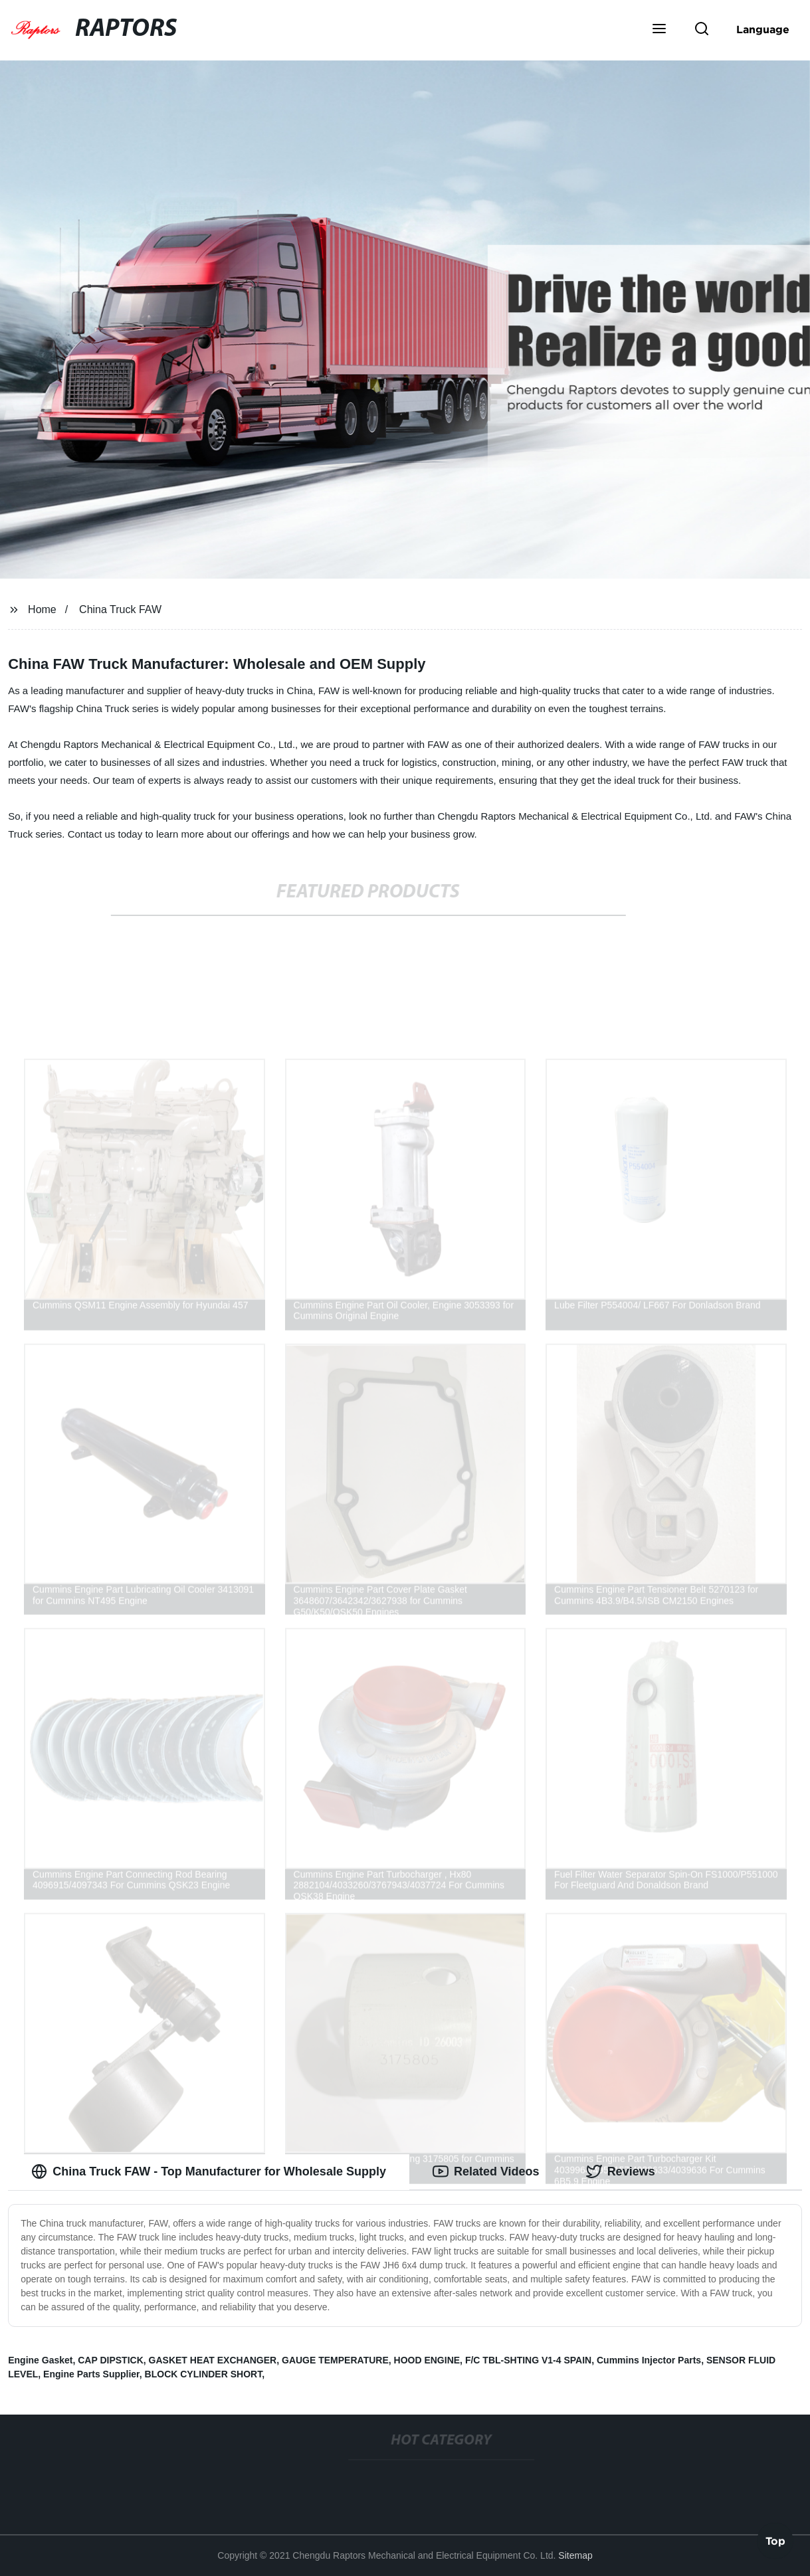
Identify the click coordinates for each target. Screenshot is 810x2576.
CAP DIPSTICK (111, 2360)
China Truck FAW (120, 609)
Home (42, 609)
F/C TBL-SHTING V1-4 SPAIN (528, 2360)
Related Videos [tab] (486, 2171)
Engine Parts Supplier (91, 2374)
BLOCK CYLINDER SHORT (203, 2374)
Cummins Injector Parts (649, 2360)
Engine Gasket (40, 2360)
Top (775, 2541)
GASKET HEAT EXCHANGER (213, 2360)
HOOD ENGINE (427, 2360)
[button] (659, 30)
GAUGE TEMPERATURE (335, 2360)
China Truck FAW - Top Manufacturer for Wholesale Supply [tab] (208, 2171)
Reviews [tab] (620, 2171)
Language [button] (762, 29)
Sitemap (575, 2555)
